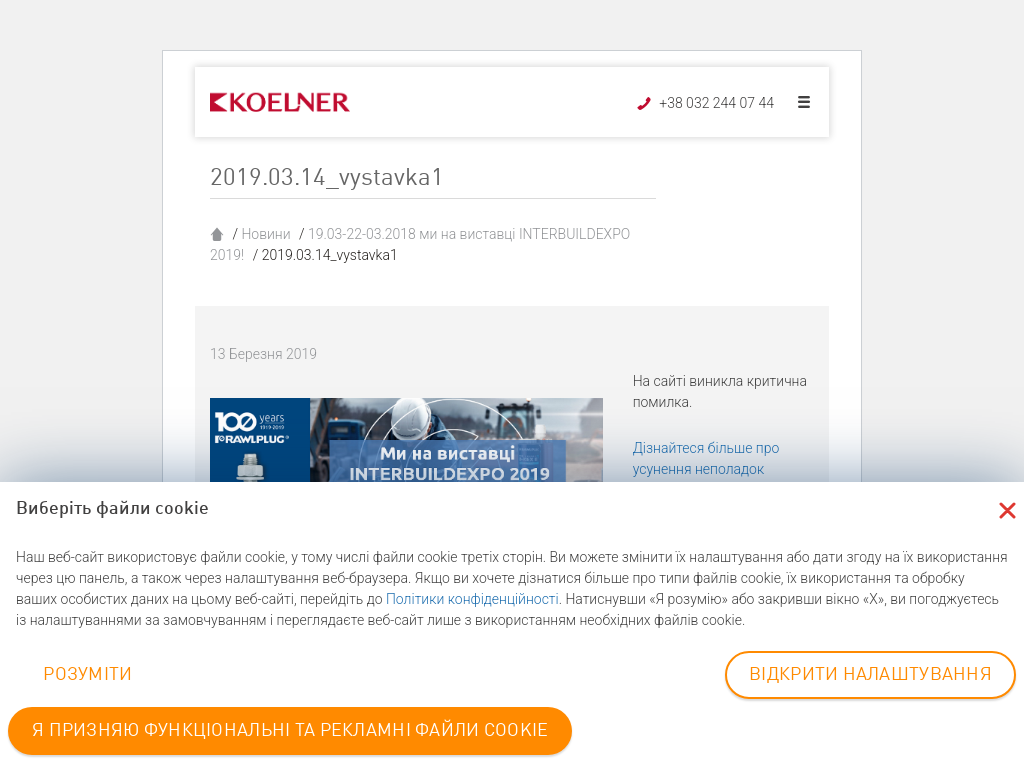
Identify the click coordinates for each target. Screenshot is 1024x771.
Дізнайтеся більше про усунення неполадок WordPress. (706, 469)
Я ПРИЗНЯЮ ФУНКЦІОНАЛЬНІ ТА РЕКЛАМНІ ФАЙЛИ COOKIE (290, 731)
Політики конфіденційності (472, 599)
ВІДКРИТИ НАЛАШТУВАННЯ (870, 675)
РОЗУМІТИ (87, 675)
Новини (265, 234)
